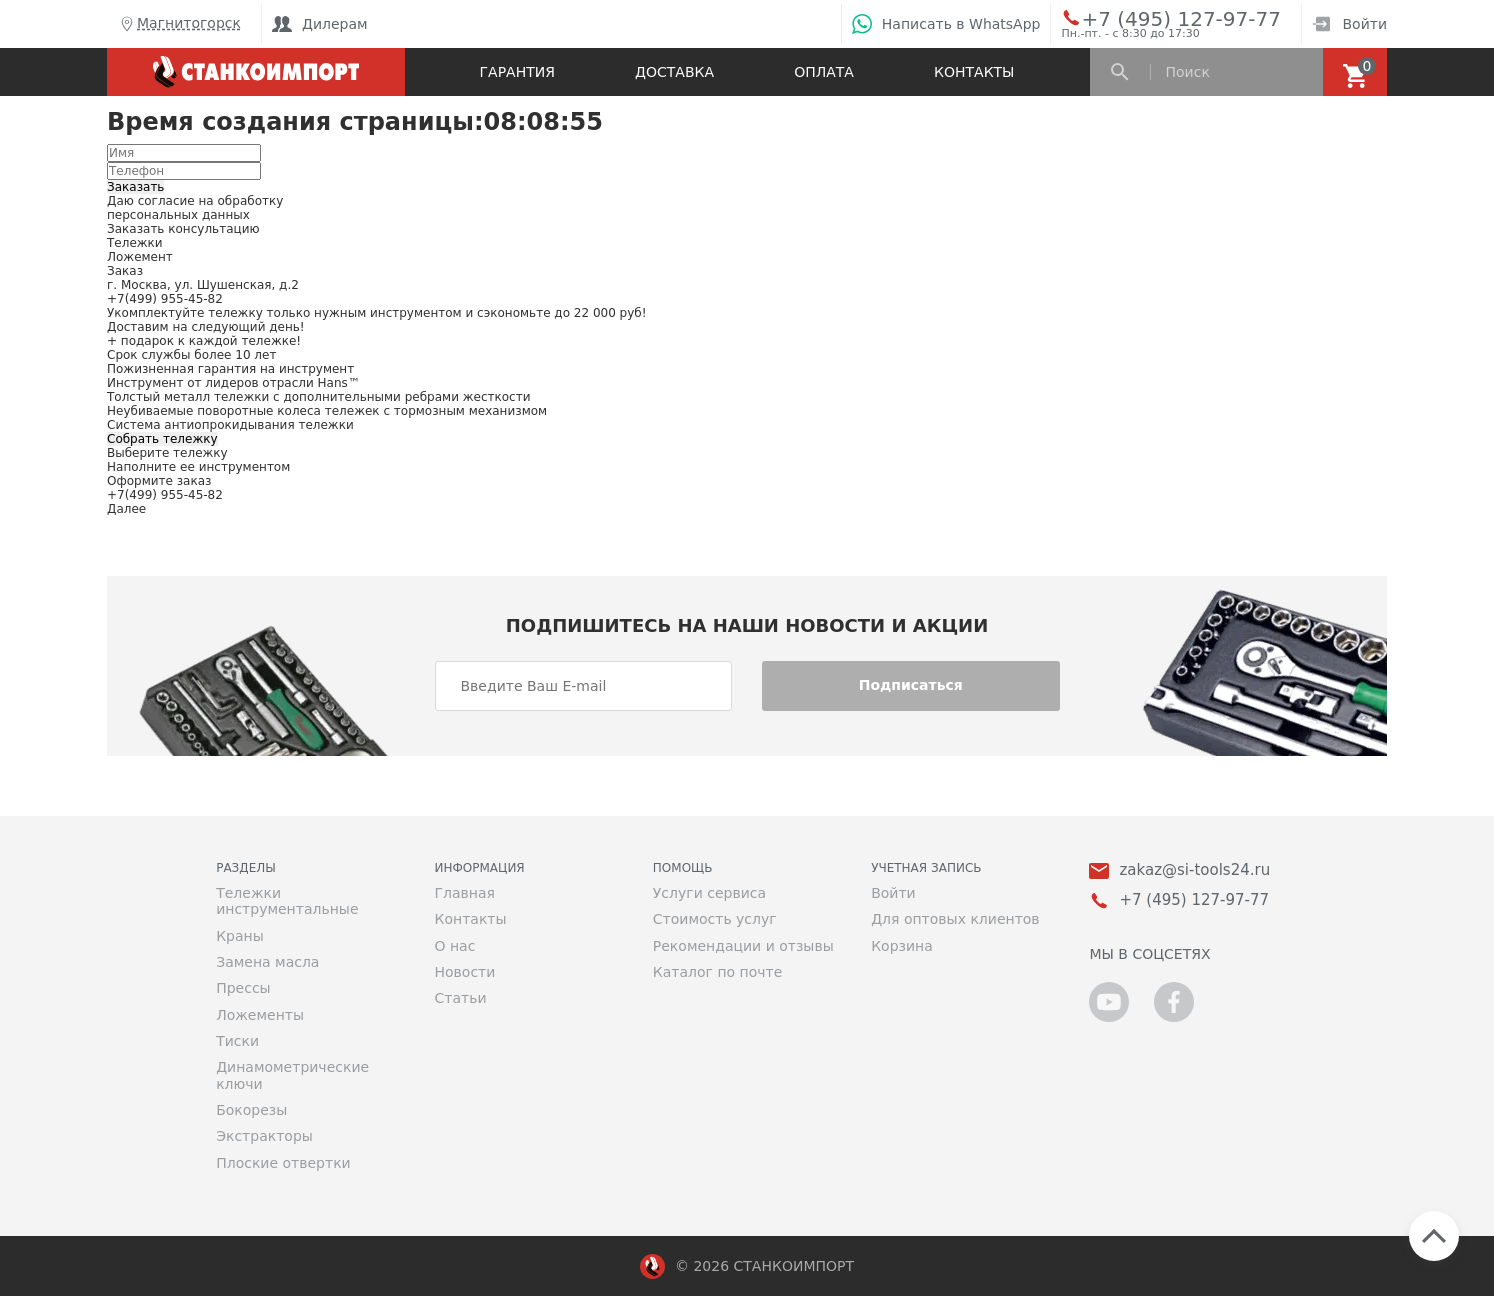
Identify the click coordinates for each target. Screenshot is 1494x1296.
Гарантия (517, 72)
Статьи (460, 998)
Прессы (243, 988)
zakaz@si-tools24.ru (1194, 870)
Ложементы (260, 1015)
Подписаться (911, 685)
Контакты (974, 72)
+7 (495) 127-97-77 (1158, 18)
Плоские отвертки (283, 1163)
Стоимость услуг (715, 919)
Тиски (237, 1041)
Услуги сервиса (709, 893)
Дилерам (320, 24)
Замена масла (267, 962)
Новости (464, 972)
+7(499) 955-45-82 (165, 299)
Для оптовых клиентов (955, 919)
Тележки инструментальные (287, 901)
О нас (454, 946)
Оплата (824, 72)
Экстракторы (264, 1136)
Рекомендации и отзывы (743, 946)
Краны (240, 936)
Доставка (674, 72)
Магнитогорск (179, 24)
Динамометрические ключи (292, 1075)
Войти (1349, 24)
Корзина (902, 946)
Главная (464, 893)
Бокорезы (251, 1110)
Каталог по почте (718, 972)
